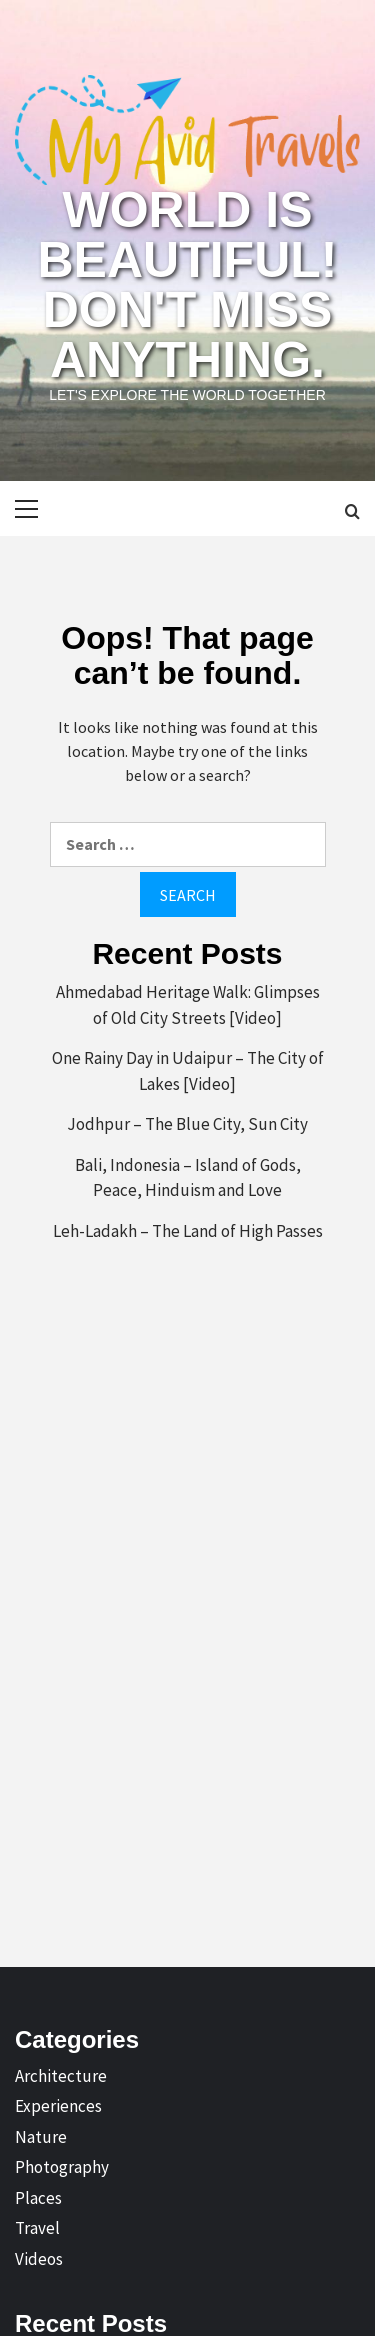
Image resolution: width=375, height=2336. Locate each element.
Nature (41, 2137)
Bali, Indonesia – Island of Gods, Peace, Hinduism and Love (188, 1178)
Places (38, 2198)
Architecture (61, 2076)
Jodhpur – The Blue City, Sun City (187, 1124)
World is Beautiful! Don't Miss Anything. (188, 285)
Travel (37, 2228)
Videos (39, 2259)
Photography (62, 2167)
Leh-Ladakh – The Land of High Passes (188, 1231)
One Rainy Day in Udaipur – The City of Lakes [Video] (188, 1071)
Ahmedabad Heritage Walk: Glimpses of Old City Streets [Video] (188, 1005)
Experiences (58, 2106)
